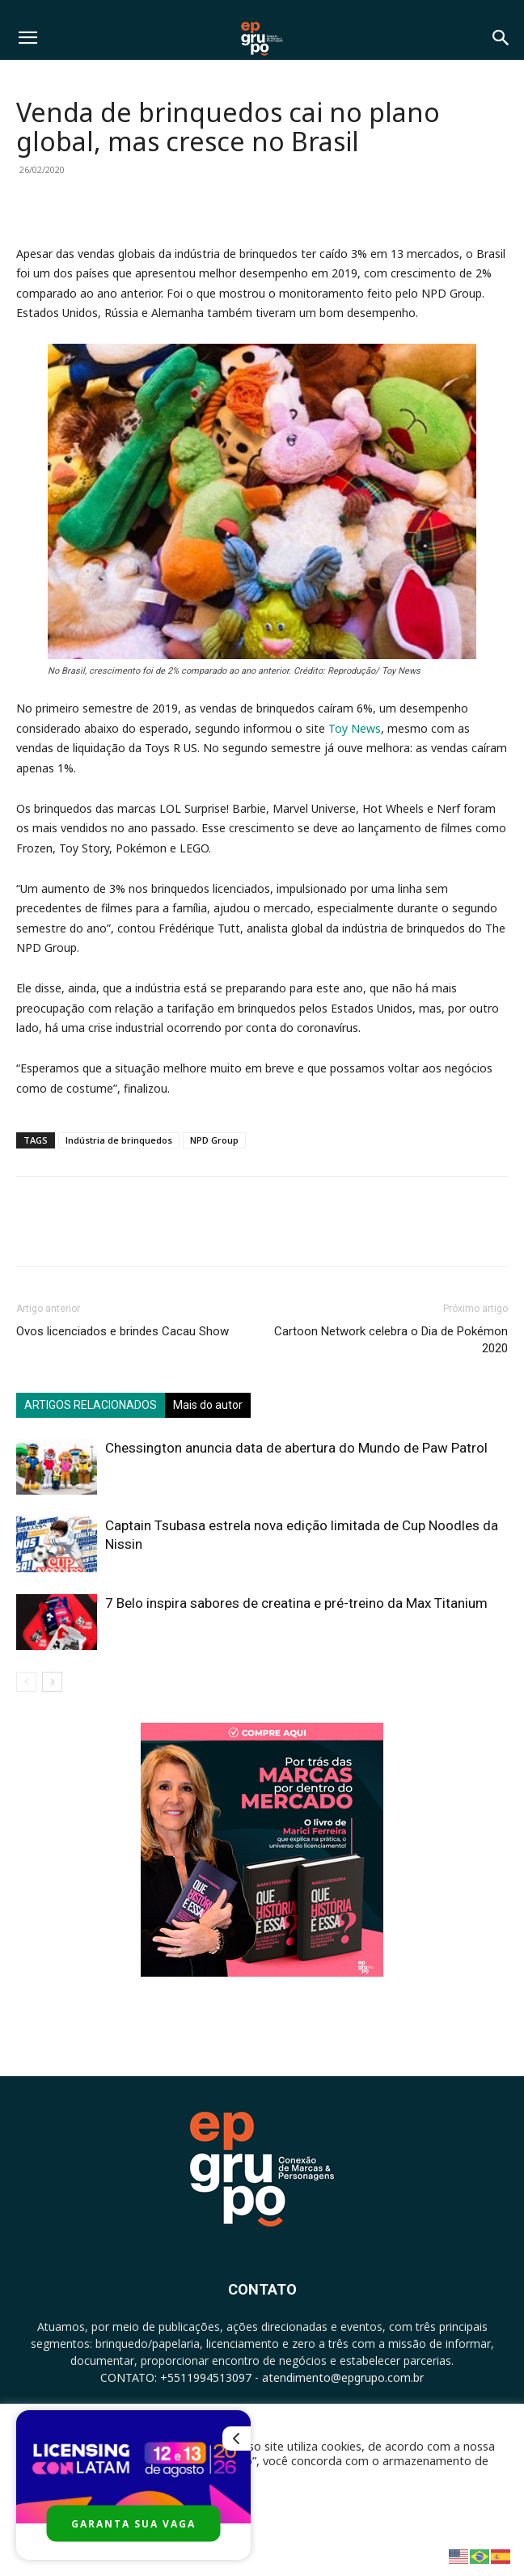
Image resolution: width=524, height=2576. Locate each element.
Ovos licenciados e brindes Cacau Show (122, 1331)
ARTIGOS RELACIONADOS (90, 1404)
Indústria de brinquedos (119, 1140)
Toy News (354, 728)
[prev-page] (26, 1682)
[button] (27, 38)
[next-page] (52, 1682)
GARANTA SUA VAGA (133, 2524)
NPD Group (214, 1140)
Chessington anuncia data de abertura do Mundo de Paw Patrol (296, 1448)
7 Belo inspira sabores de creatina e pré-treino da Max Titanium (296, 1603)
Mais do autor (208, 1404)
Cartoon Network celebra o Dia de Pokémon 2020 (391, 1340)
